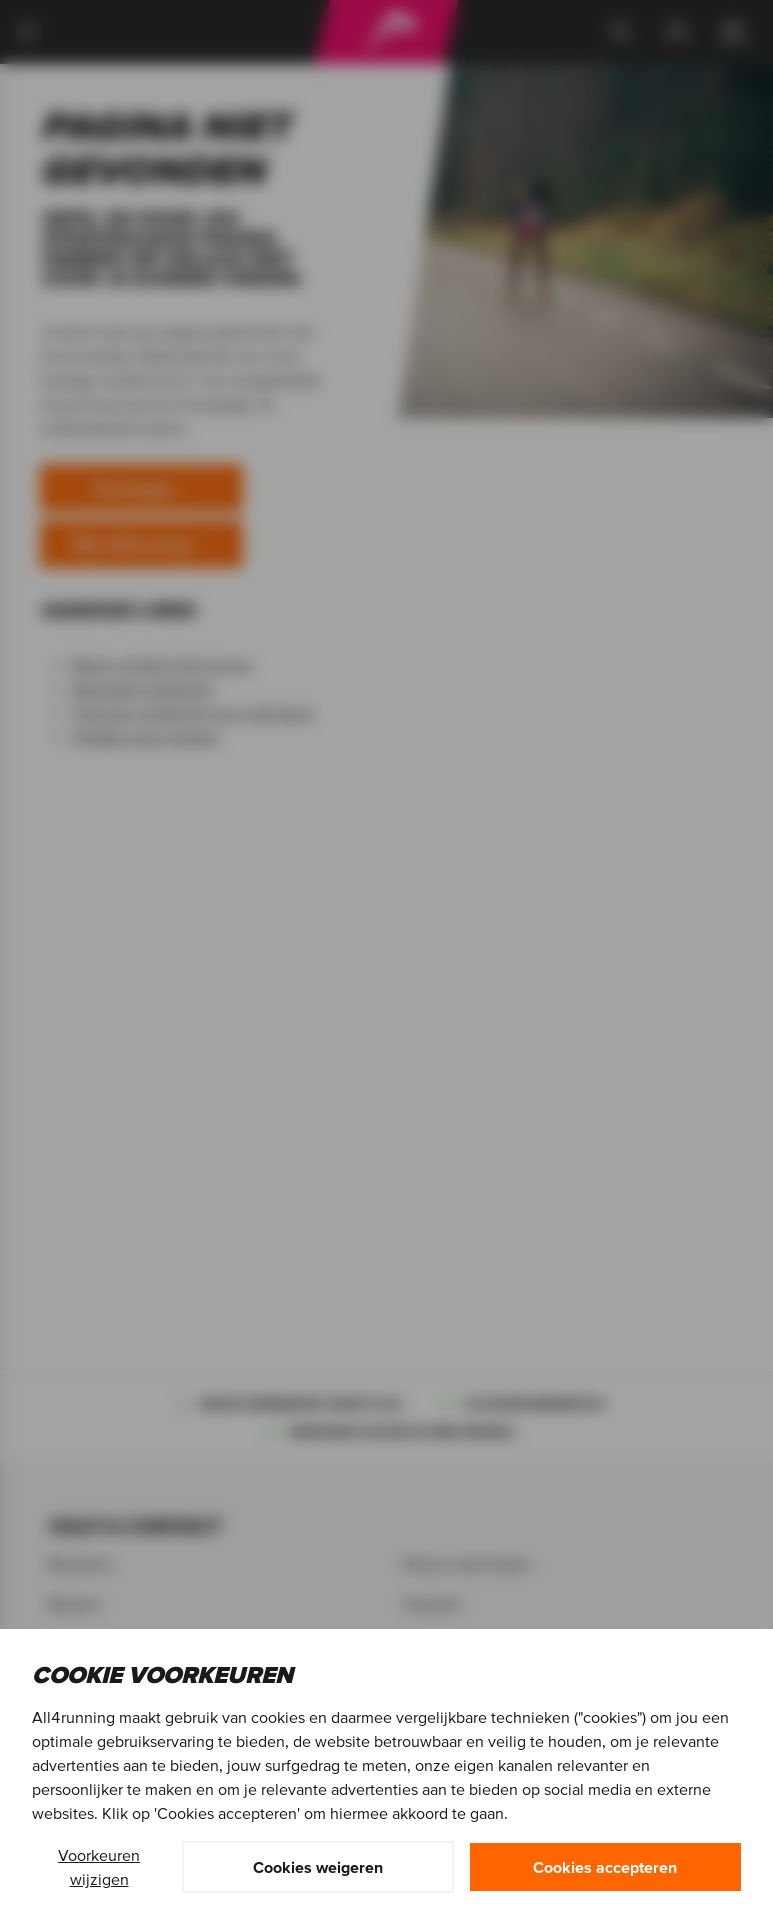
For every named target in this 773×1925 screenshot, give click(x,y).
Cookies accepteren (605, 1867)
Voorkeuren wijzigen (99, 1867)
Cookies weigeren (318, 1867)
